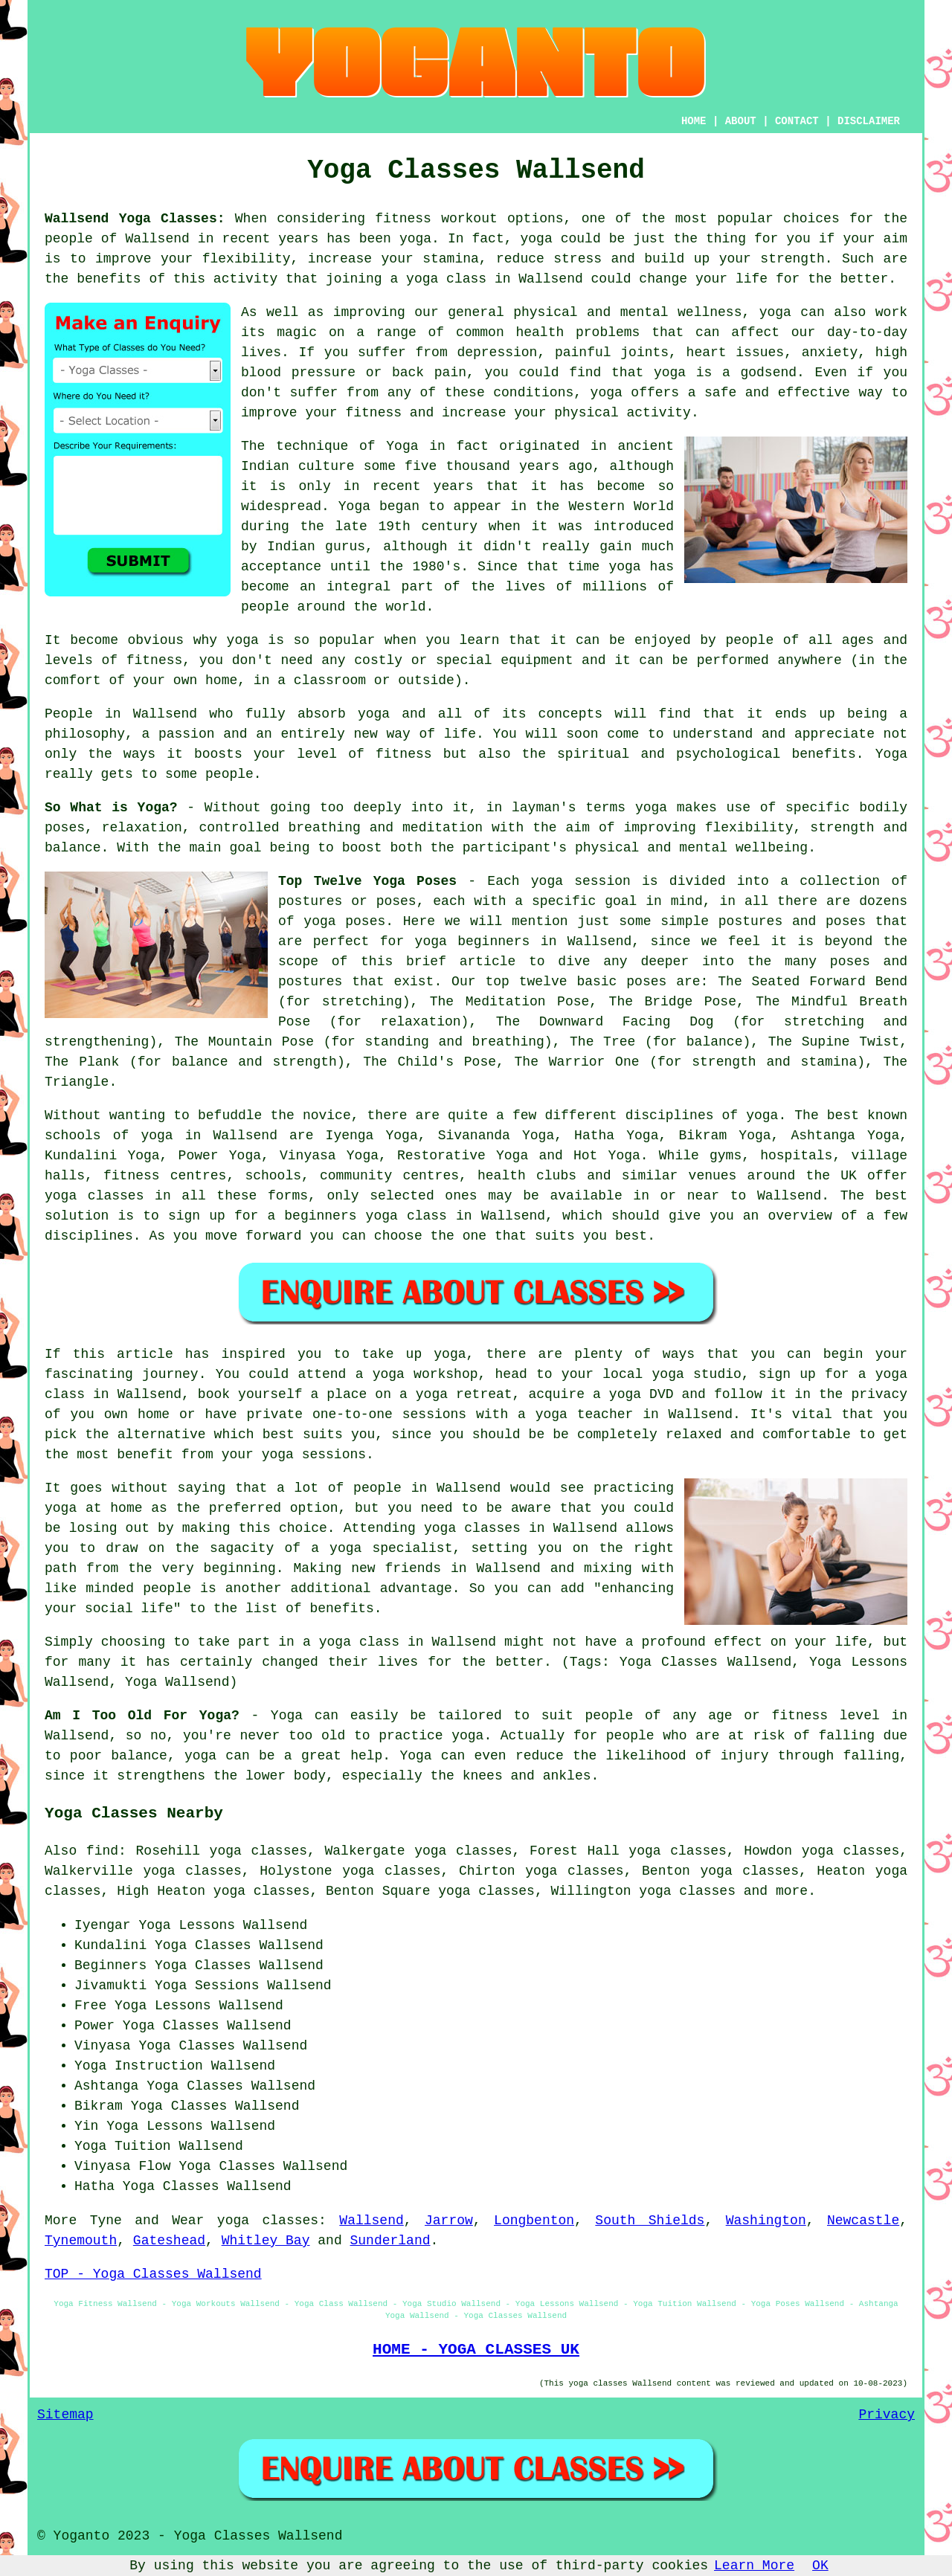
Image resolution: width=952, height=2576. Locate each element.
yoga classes (267, 2220)
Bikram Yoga (724, 1135)
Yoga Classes (203, 1965)
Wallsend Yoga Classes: (135, 218)
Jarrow (449, 2220)
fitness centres (164, 1175)
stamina (450, 258)
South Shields (649, 2220)
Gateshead (169, 2240)
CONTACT (797, 121)
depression (497, 352)
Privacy (886, 2414)
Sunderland (390, 2240)
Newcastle (863, 2220)
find (102, 1851)
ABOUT (740, 121)
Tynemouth (81, 2240)
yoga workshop (425, 1374)
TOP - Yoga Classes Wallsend (153, 2274)
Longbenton (534, 2220)
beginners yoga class (365, 1215)
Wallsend (371, 2220)
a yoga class (438, 278)
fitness (404, 754)
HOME (694, 121)
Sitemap (65, 2414)
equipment (537, 660)
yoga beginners (472, 941)
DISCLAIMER (868, 121)
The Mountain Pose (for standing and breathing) (364, 1041)
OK (820, 2565)
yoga (415, 238)
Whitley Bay (266, 2240)
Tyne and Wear (147, 2220)
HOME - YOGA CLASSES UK (476, 2349)
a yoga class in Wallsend (399, 1642)
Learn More (754, 2565)
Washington (766, 2220)
